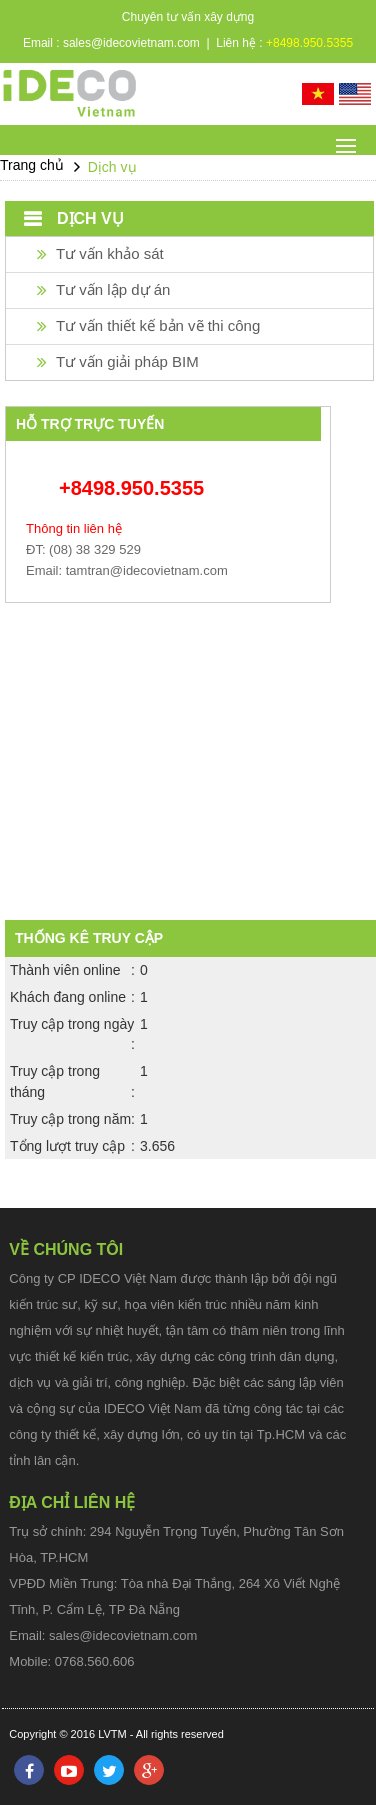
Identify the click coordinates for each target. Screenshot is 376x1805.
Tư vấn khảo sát (110, 253)
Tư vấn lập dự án (113, 289)
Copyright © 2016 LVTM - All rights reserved (116, 1734)
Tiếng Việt (318, 94)
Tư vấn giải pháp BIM (127, 361)
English (355, 94)
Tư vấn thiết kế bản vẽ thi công (158, 325)
